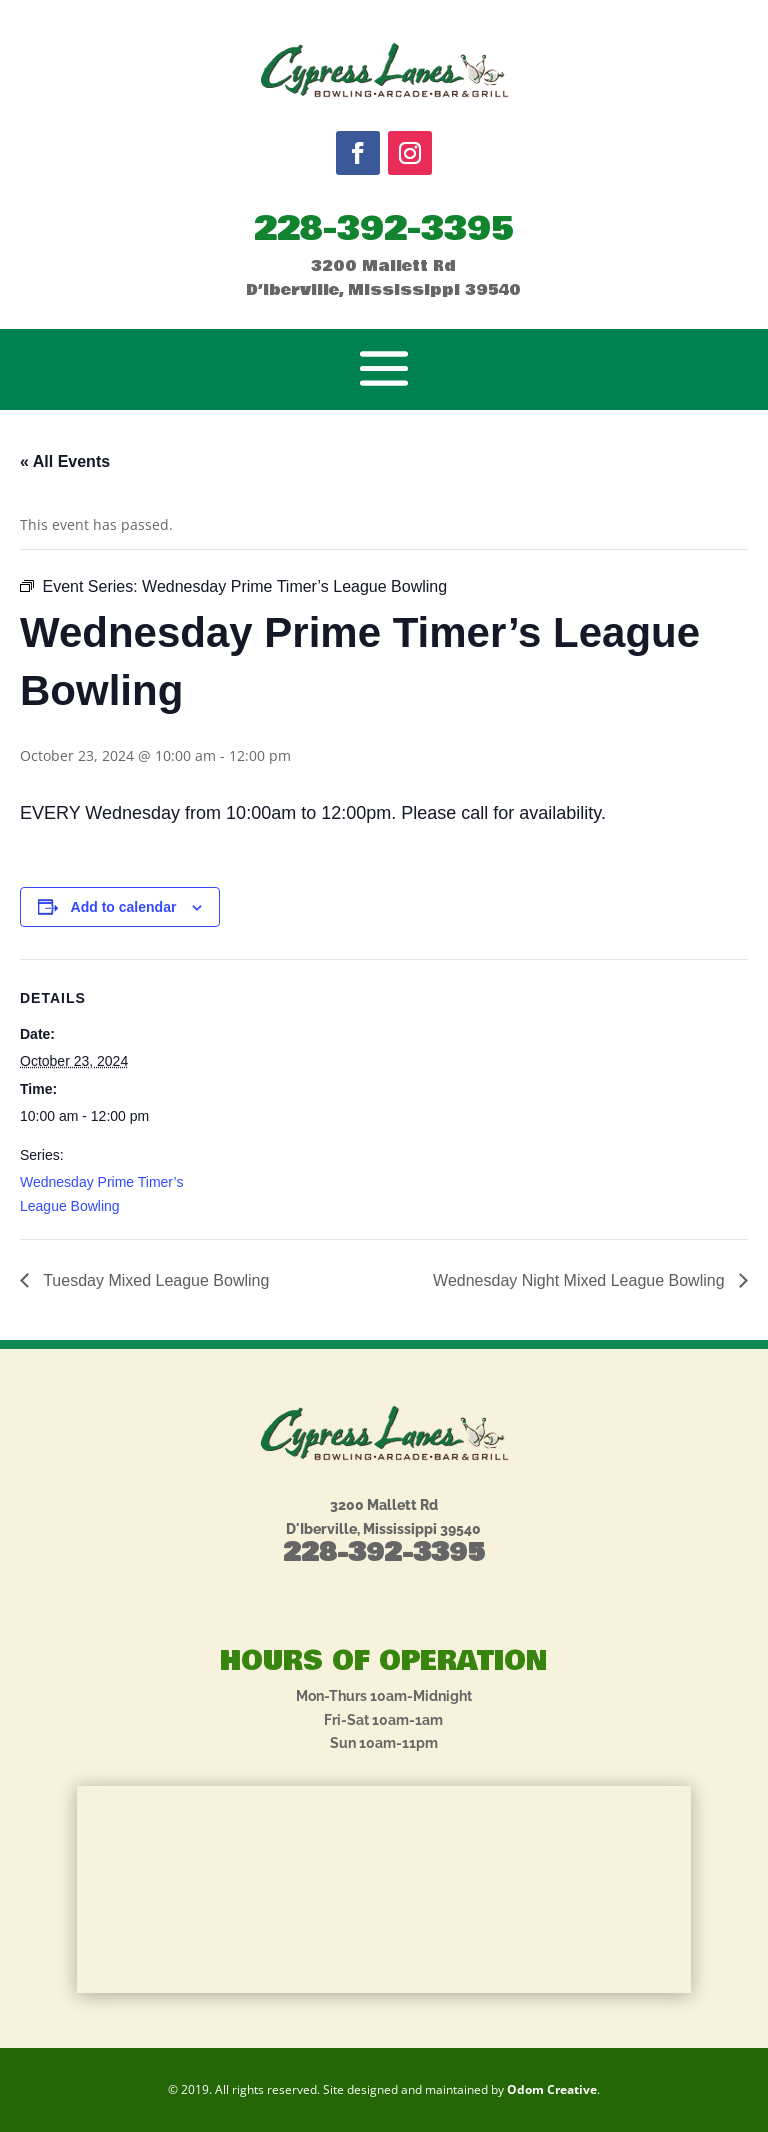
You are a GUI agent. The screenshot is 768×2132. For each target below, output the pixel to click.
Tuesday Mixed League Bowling (154, 1280)
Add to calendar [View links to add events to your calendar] (124, 907)
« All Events (65, 461)
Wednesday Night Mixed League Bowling (581, 1280)
